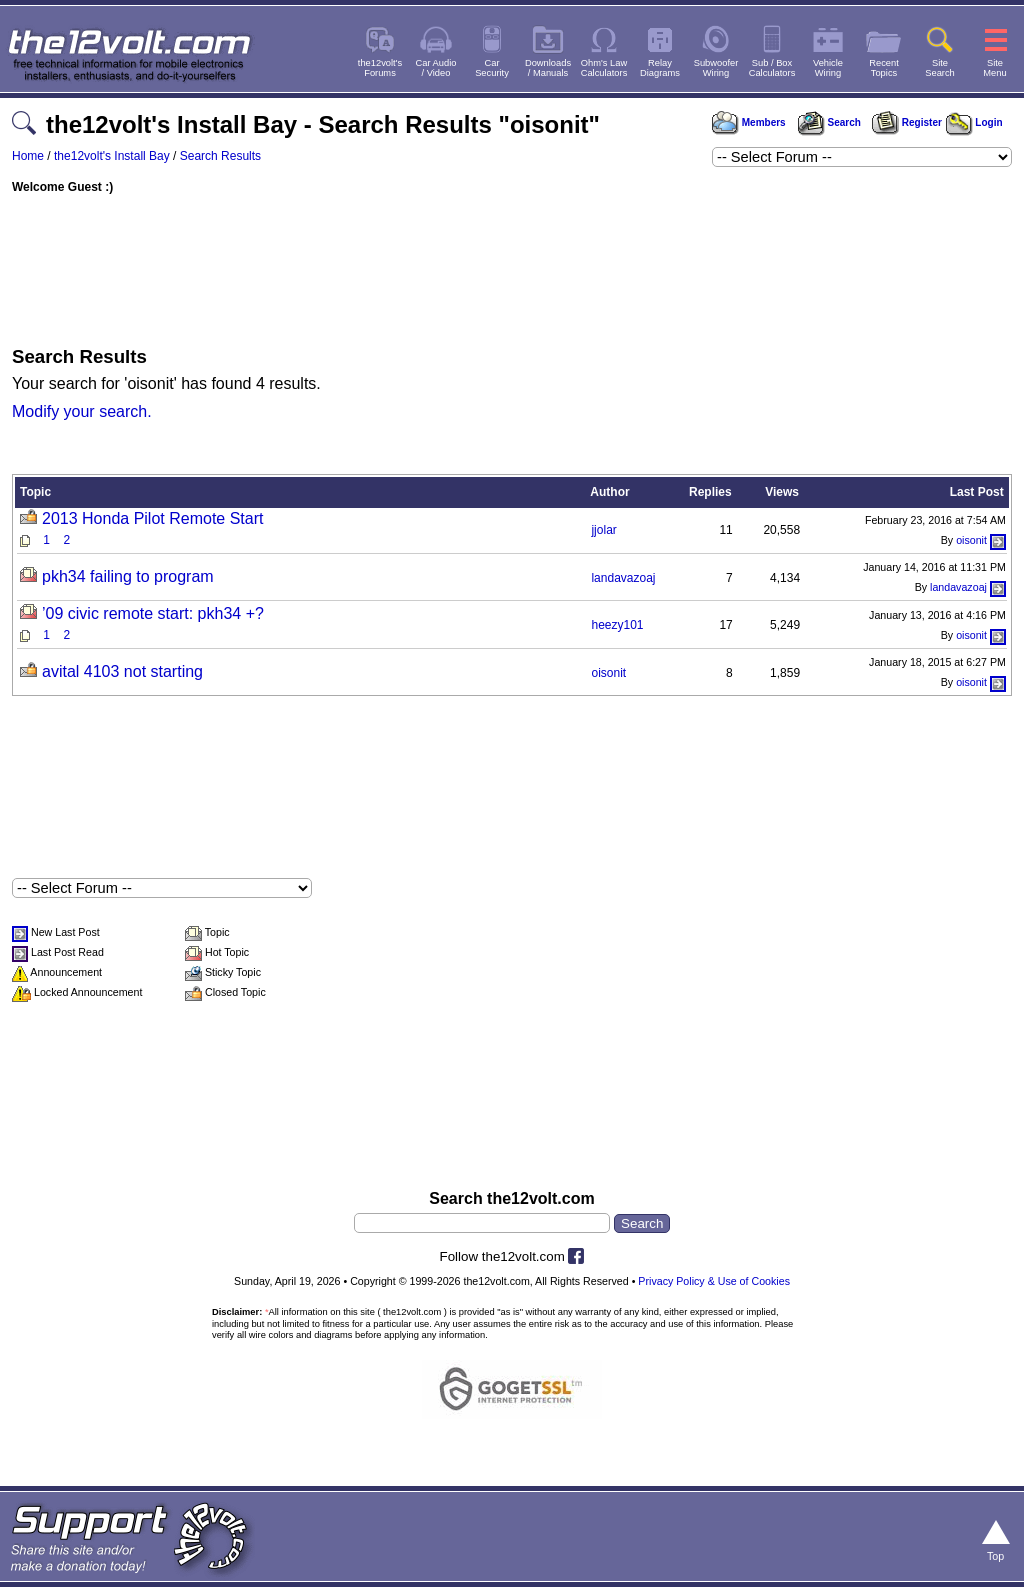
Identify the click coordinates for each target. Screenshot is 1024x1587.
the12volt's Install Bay (112, 156)
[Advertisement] (512, 265)
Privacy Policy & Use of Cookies (714, 1281)
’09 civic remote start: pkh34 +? (153, 613)
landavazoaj (623, 578)
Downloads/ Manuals (548, 68)
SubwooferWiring (716, 68)
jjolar (603, 530)
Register (907, 122)
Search (829, 122)
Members (749, 122)
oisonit (971, 540)
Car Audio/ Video (436, 68)
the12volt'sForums (380, 68)
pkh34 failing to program (128, 576)
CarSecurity (492, 68)
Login (974, 122)
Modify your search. (82, 411)
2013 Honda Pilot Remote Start (152, 518)
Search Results (220, 156)
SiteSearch (940, 68)
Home (28, 156)
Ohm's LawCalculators (604, 68)
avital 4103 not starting (122, 671)
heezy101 (617, 625)
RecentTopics (884, 68)
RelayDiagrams (660, 68)
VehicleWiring (828, 68)
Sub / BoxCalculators (772, 68)
